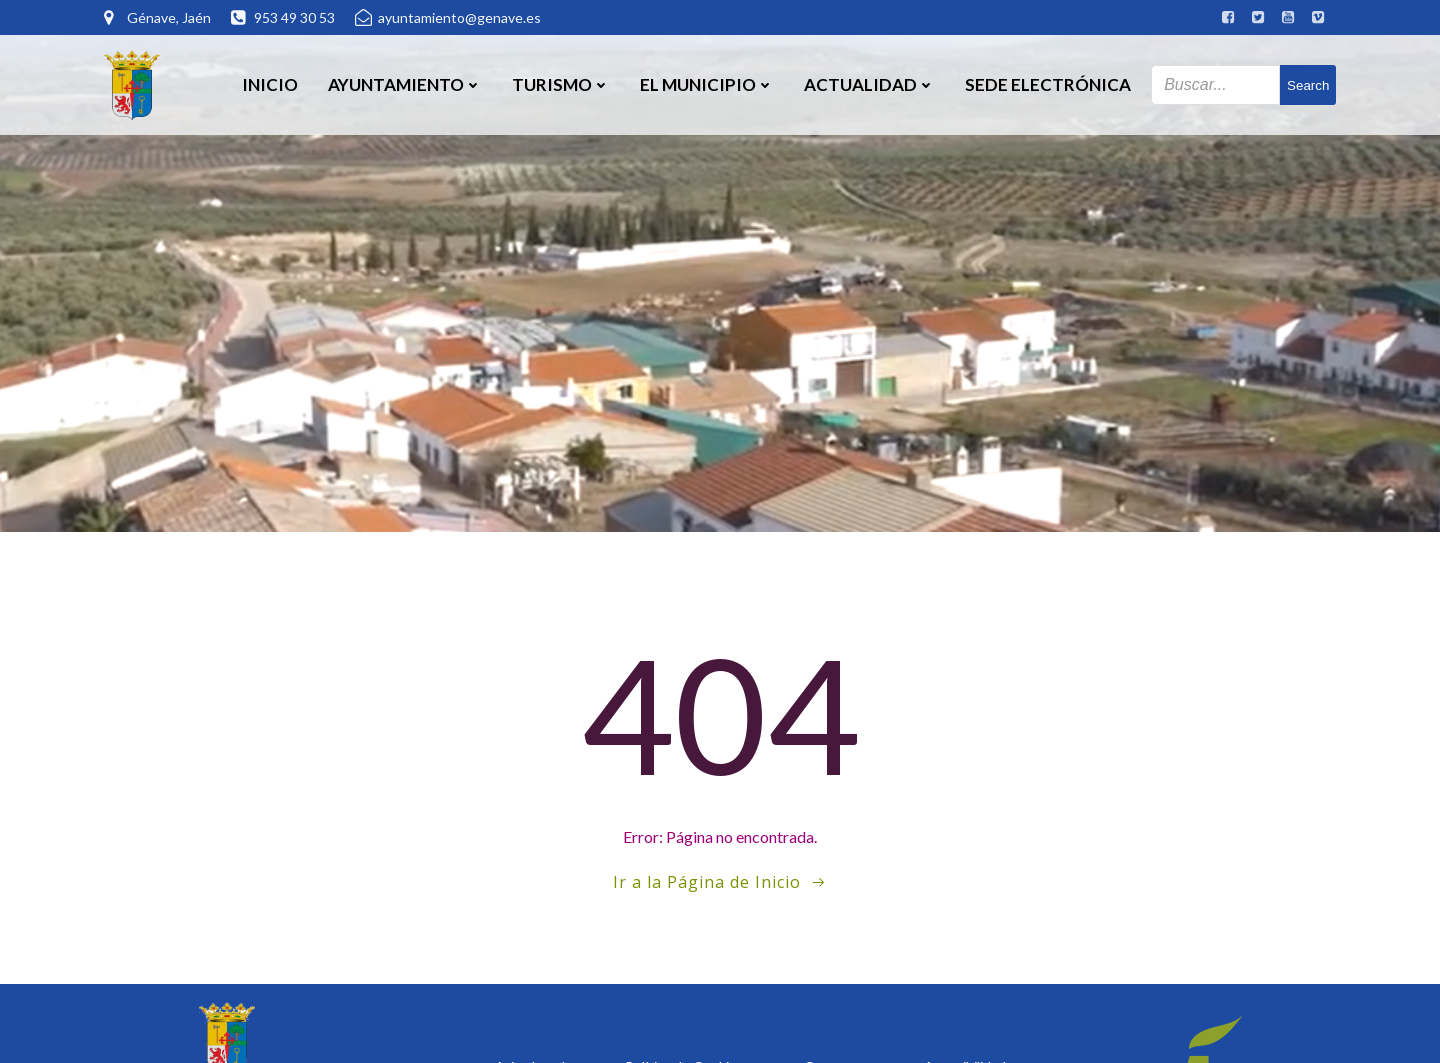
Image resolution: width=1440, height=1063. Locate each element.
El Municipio (707, 84)
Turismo (561, 84)
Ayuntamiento (405, 84)
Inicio (270, 84)
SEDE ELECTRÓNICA (1048, 84)
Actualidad (869, 84)
